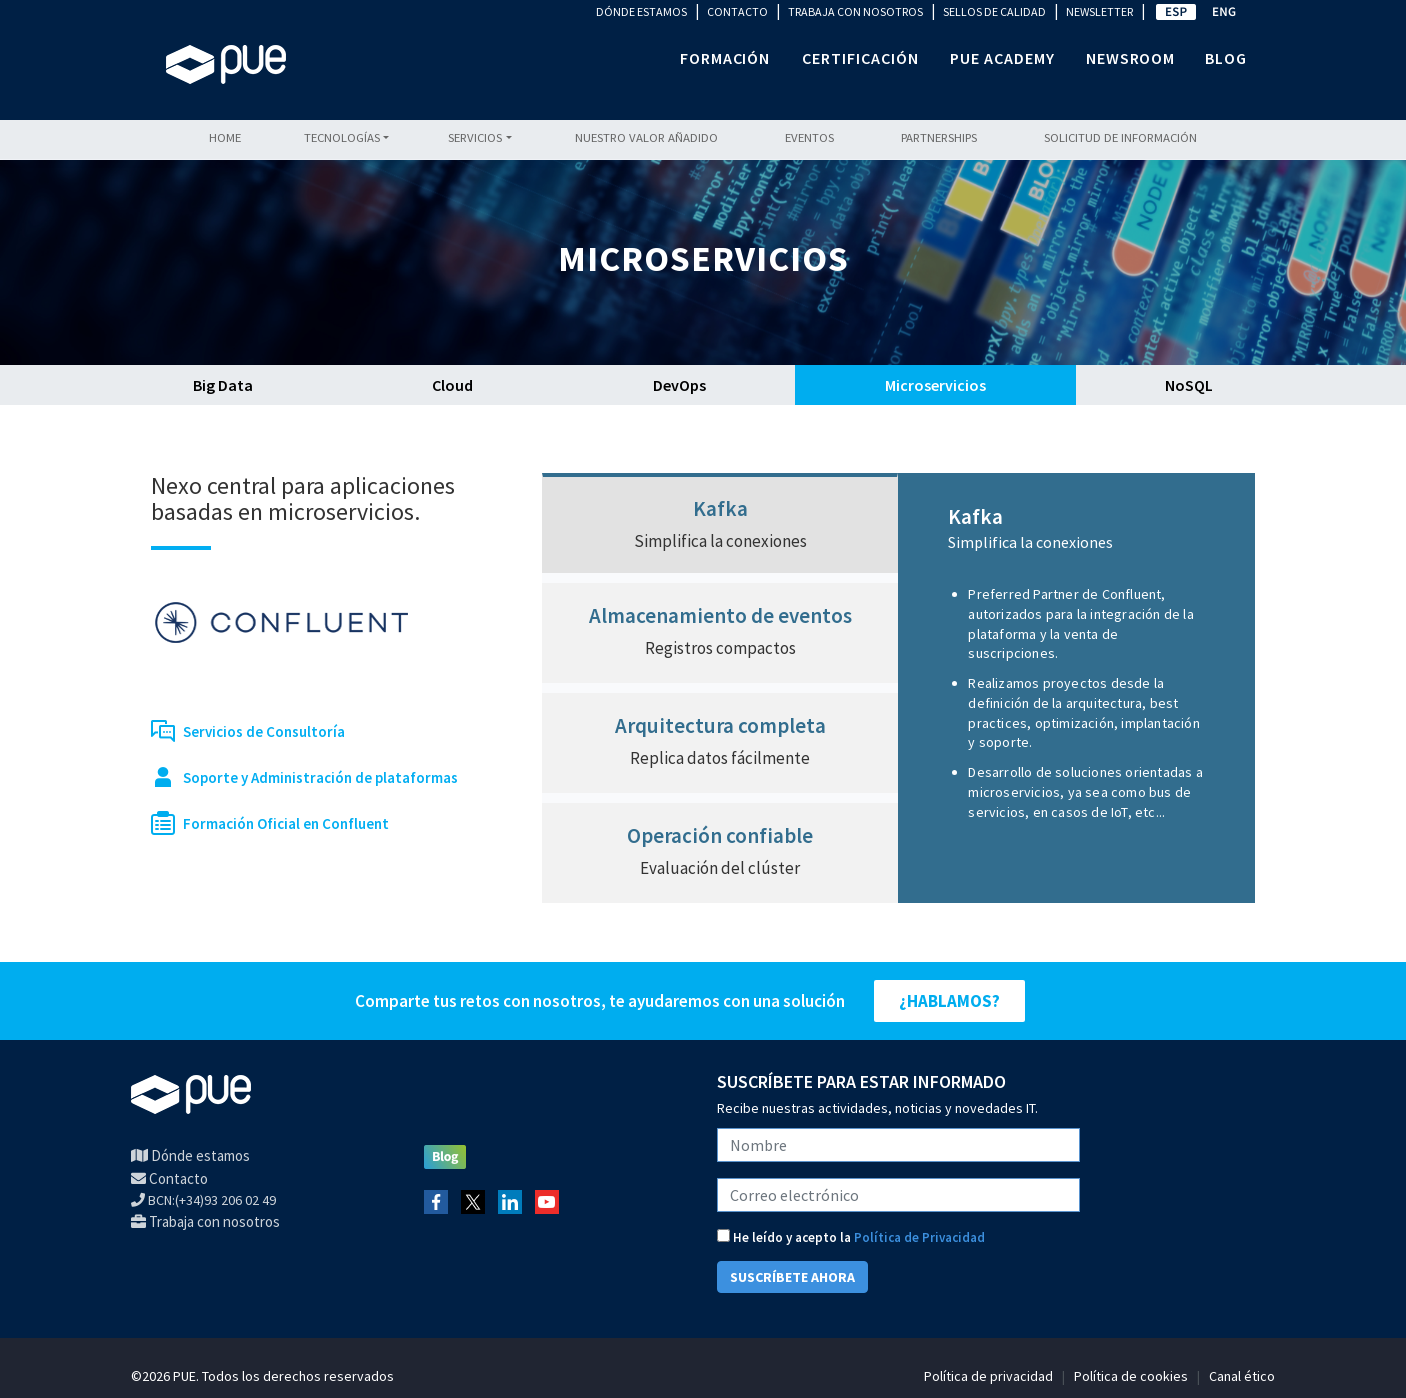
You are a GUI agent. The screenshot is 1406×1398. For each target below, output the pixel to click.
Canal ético (1242, 1376)
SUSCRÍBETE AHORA (792, 1277)
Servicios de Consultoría (264, 731)
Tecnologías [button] (342, 137)
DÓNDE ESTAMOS (641, 11)
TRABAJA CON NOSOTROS (855, 11)
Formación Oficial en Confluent (286, 823)
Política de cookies (1131, 1376)
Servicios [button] (475, 137)
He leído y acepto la (851, 1237)
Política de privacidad (988, 1376)
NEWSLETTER (1099, 11)
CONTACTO (737, 11)
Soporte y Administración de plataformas (320, 777)
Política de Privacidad (919, 1237)
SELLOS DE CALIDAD (994, 11)
